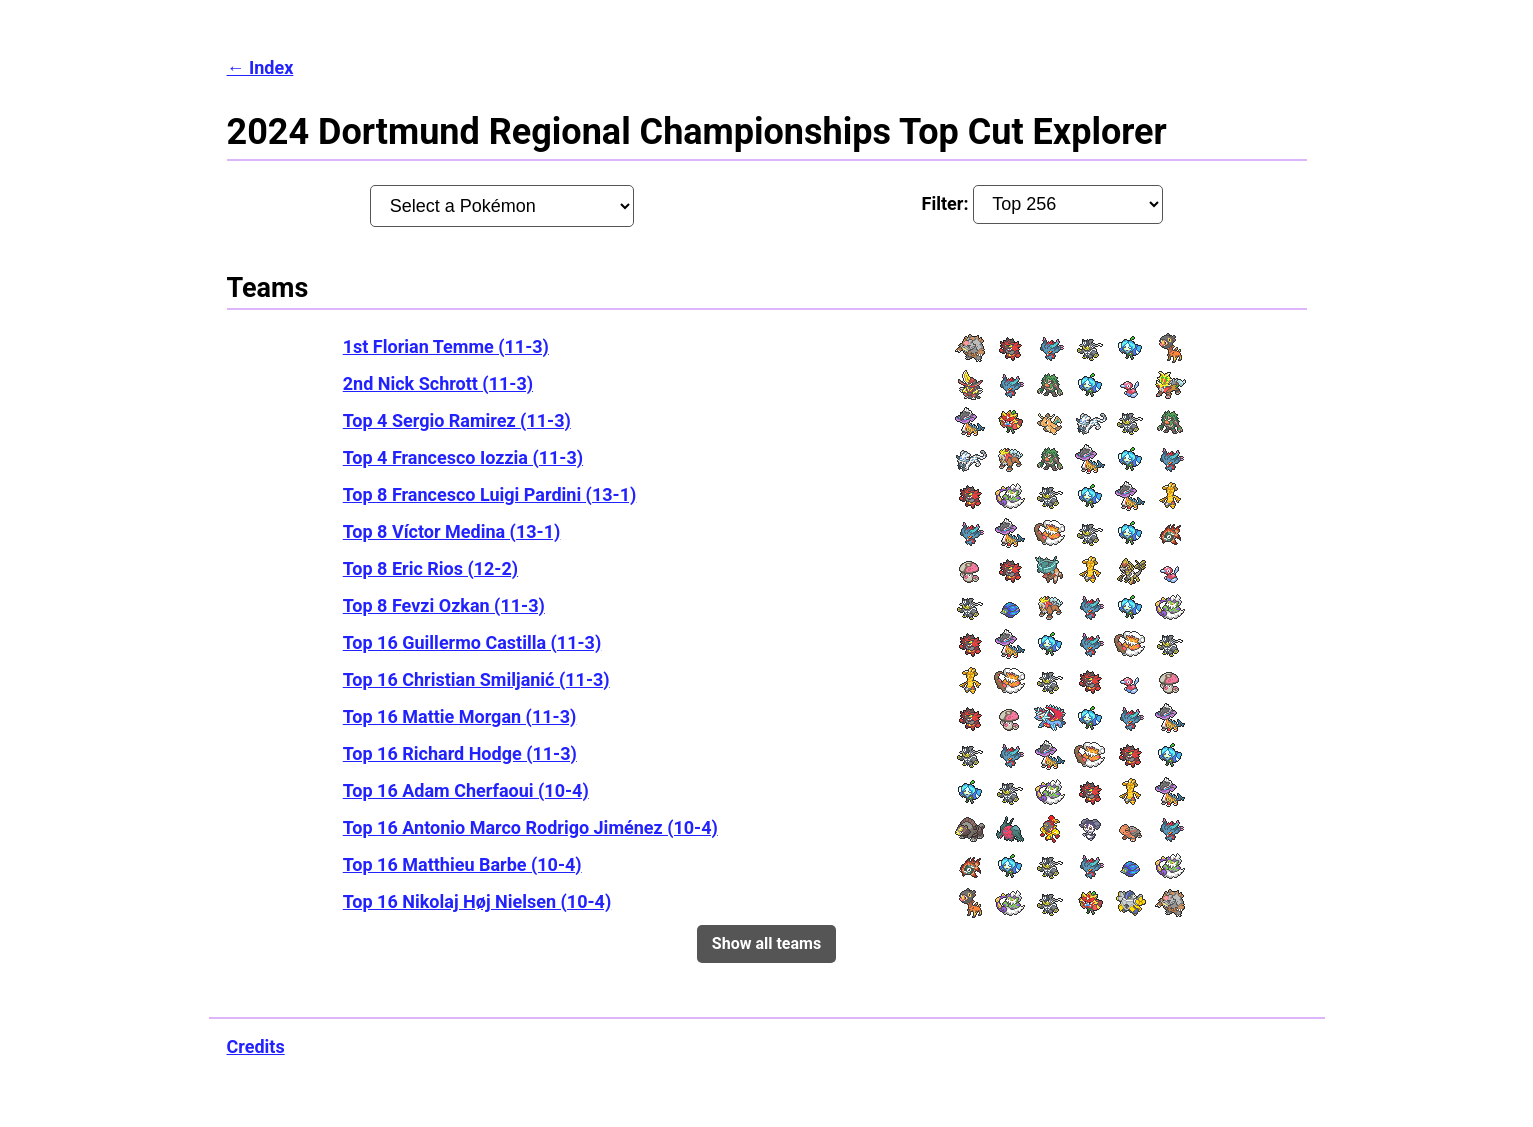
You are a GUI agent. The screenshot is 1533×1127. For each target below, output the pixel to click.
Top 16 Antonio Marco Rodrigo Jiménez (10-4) (530, 827)
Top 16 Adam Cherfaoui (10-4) (466, 790)
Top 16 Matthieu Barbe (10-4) (462, 864)
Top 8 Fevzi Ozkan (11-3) (444, 605)
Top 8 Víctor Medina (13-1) (452, 531)
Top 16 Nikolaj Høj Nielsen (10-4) (477, 901)
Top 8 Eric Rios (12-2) (430, 568)
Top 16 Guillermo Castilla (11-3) (472, 642)
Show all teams (766, 943)
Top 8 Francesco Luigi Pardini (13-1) (490, 494)
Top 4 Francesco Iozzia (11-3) (463, 457)
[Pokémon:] (502, 206)
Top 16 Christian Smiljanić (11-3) (476, 679)
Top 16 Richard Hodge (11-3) (460, 753)
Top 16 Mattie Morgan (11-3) (460, 716)
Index (271, 67)
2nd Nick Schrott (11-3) (438, 383)
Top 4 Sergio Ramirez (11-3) (457, 420)
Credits (256, 1046)
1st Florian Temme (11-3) (446, 346)
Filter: (1042, 204)
